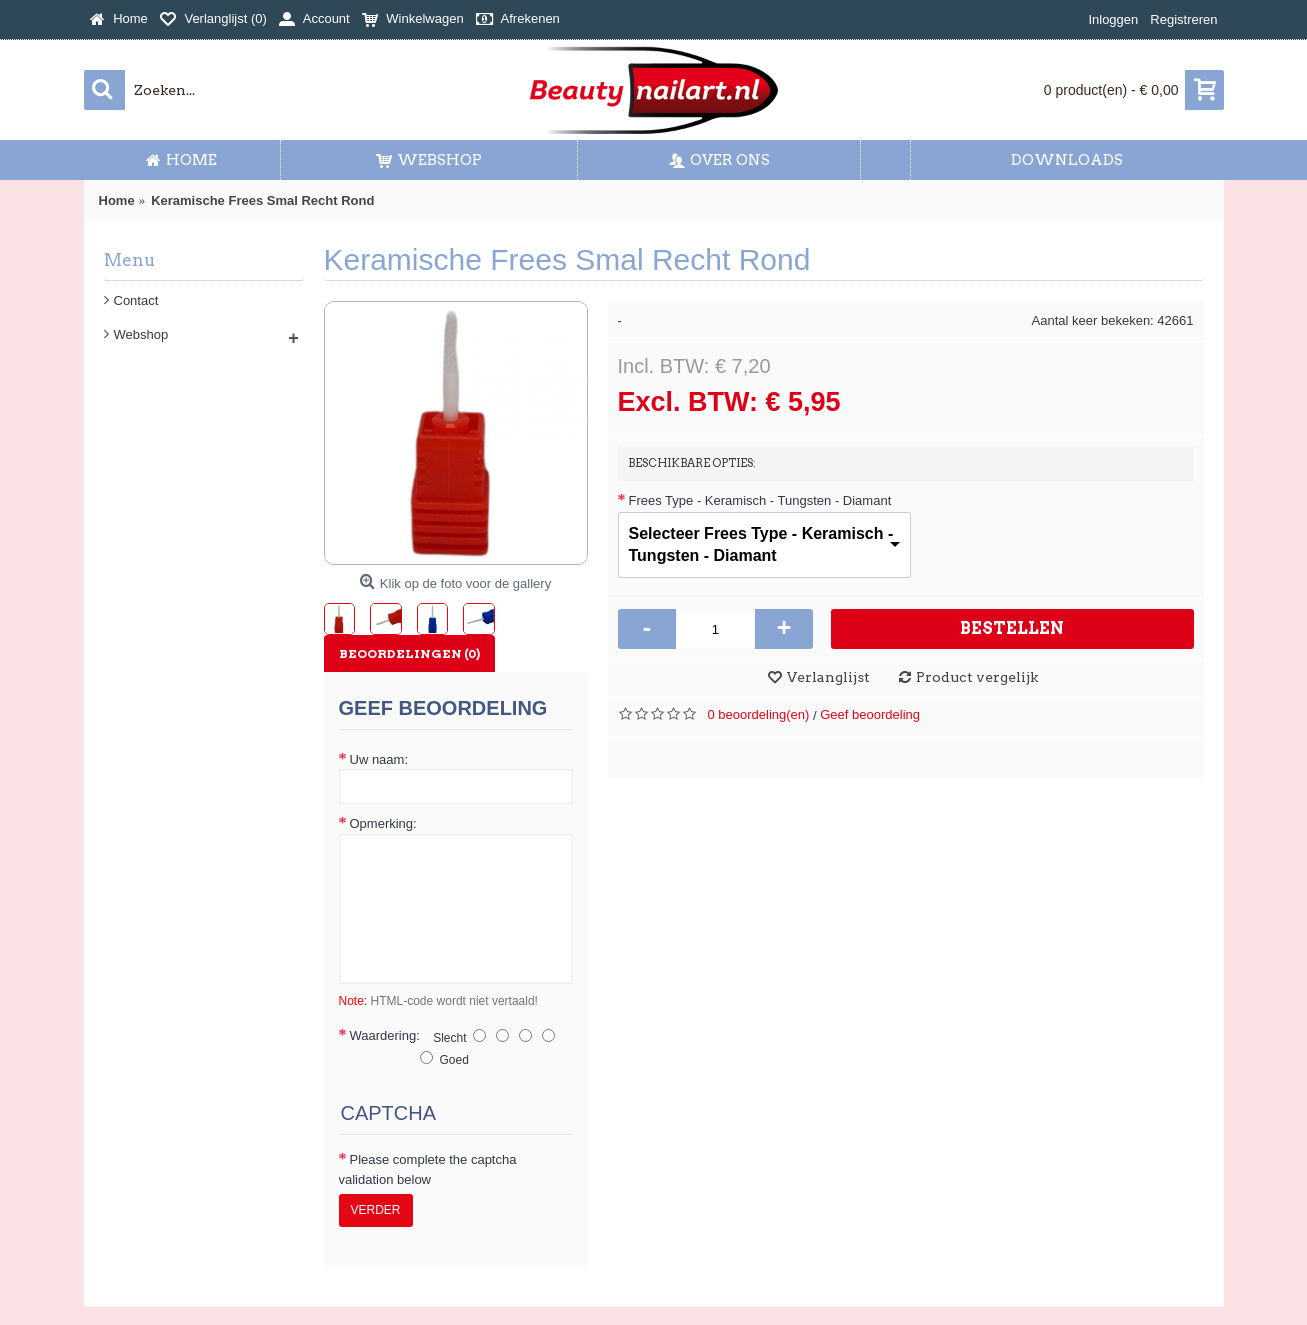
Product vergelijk (977, 677)
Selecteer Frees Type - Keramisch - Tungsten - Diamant (761, 544)
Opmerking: (383, 823)
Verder (376, 1210)
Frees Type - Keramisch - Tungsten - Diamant (760, 500)
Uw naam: (379, 759)
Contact (136, 300)
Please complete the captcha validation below (428, 1169)
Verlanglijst (828, 677)
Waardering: (385, 1035)
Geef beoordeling (870, 714)
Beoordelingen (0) (409, 653)
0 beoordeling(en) (759, 714)
